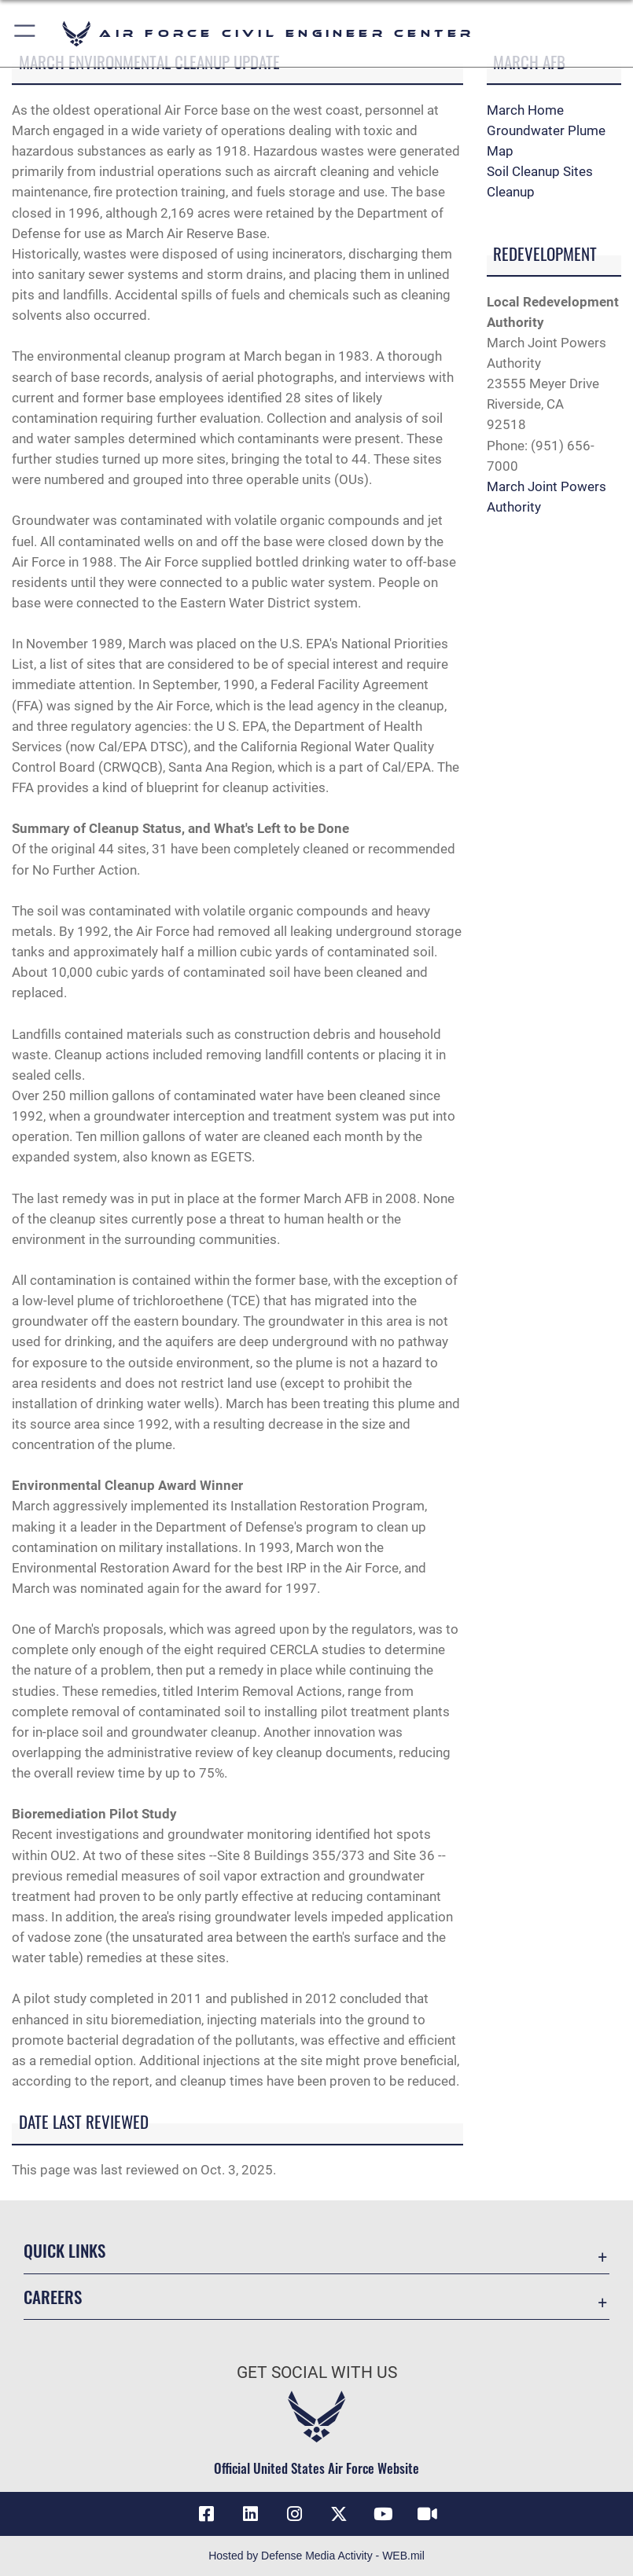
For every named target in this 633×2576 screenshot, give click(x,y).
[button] (25, 33)
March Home (525, 110)
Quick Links (64, 2250)
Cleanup (511, 192)
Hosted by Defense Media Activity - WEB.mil (316, 2555)
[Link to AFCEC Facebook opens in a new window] (206, 2514)
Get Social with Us (317, 2372)
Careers (53, 2296)
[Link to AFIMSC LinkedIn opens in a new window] (250, 2514)
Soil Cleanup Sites (540, 171)
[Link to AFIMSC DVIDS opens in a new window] (427, 2514)
